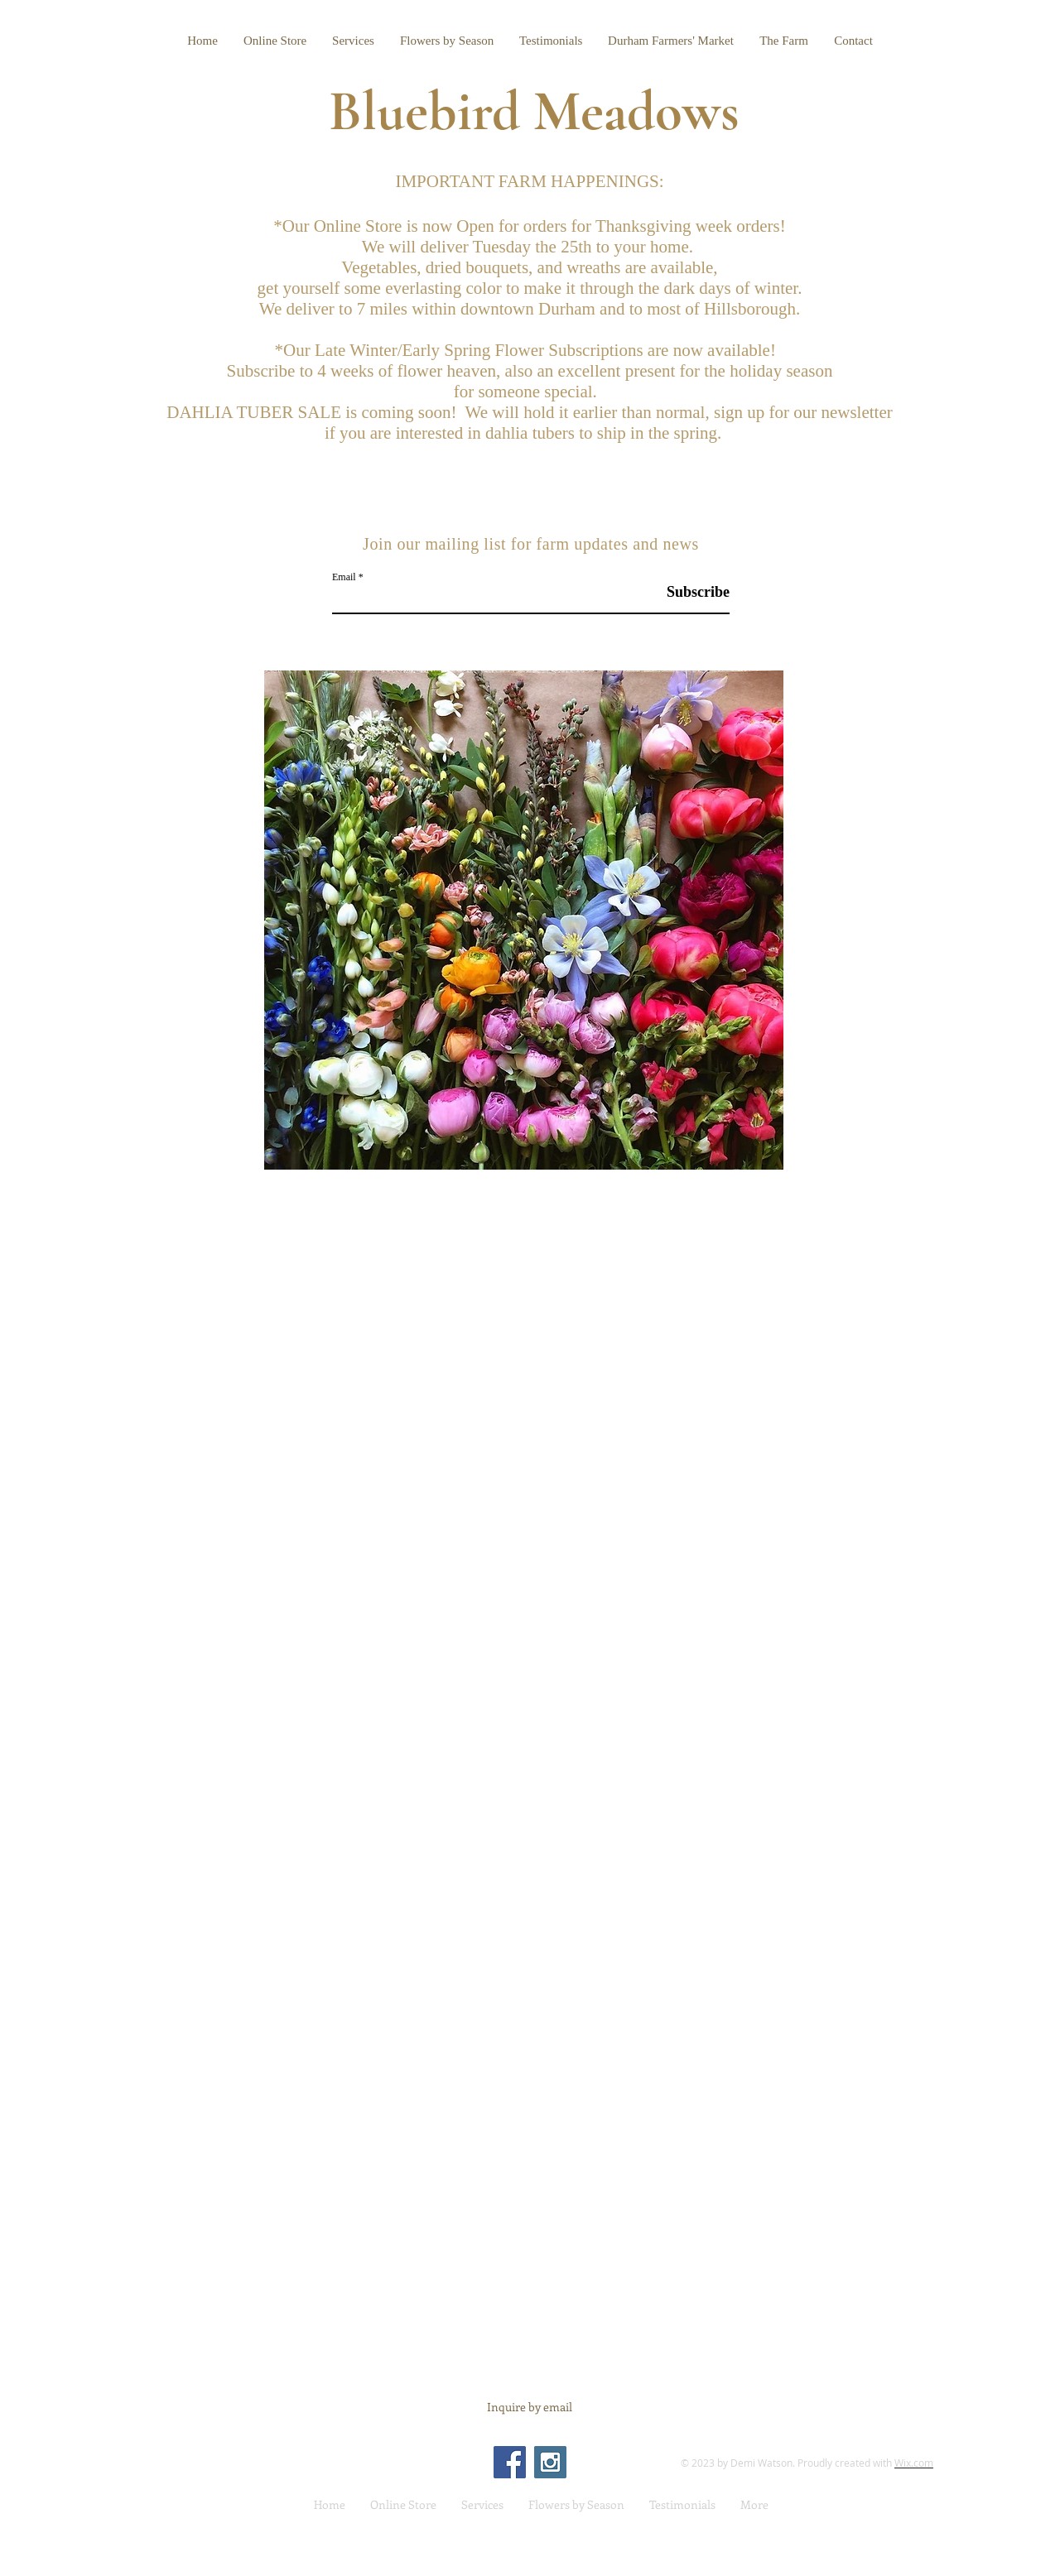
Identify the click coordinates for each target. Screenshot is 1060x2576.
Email (344, 577)
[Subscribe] (688, 592)
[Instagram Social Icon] (550, 2462)
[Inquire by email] (529, 2407)
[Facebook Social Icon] (510, 2462)
